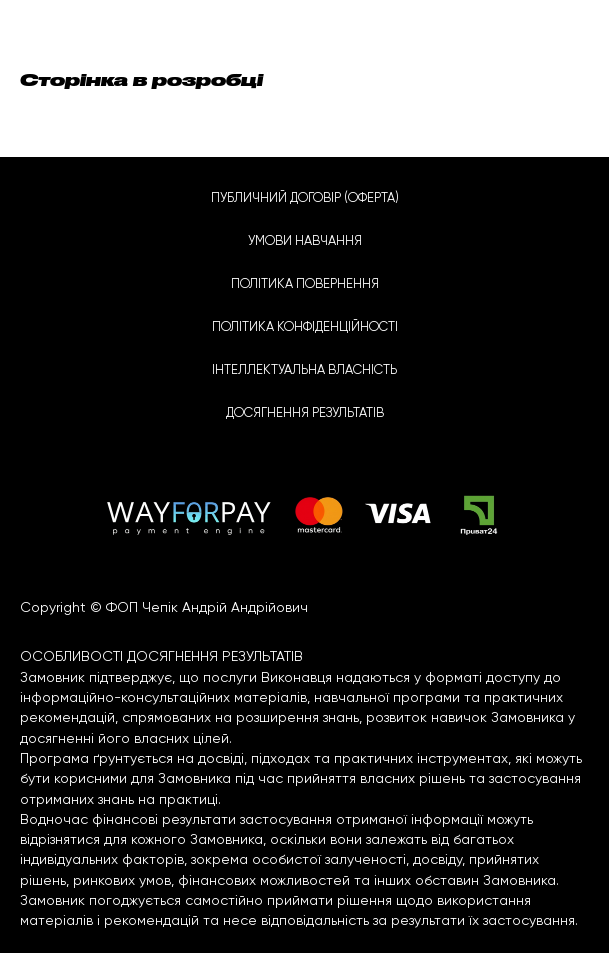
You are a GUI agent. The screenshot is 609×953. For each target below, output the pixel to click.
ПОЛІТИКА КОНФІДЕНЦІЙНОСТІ (305, 327)
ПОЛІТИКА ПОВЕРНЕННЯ (305, 284)
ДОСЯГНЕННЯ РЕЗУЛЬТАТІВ (305, 413)
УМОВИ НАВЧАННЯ (305, 241)
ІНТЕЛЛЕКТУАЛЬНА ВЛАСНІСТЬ (304, 370)
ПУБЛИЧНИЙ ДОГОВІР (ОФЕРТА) (305, 198)
